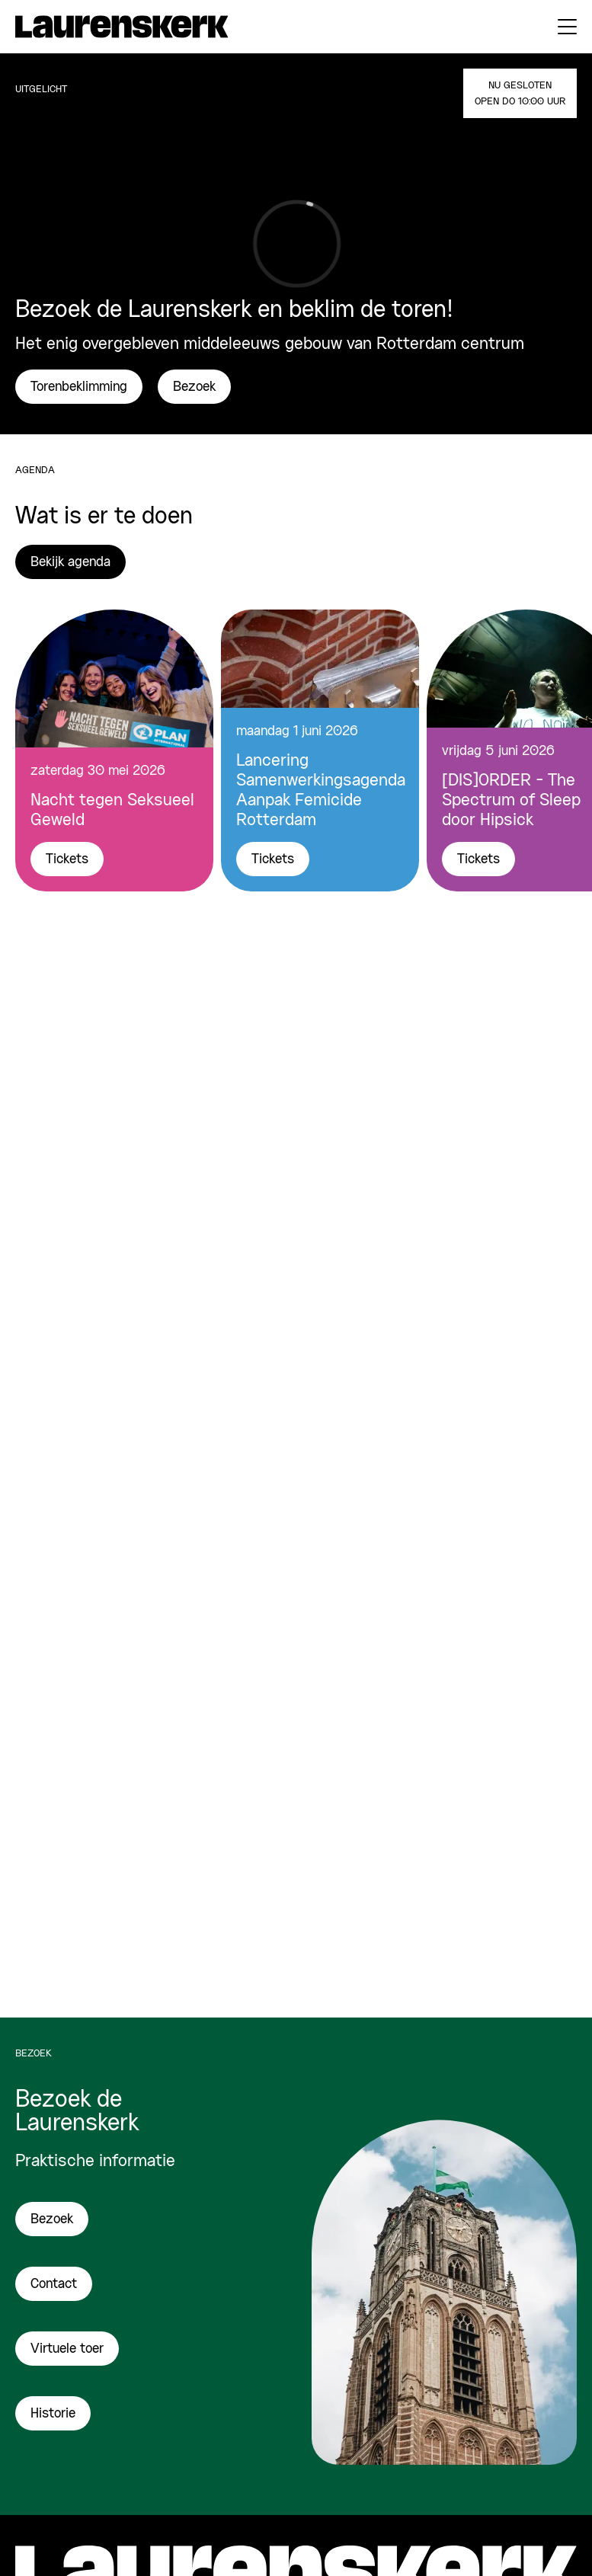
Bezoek (194, 387)
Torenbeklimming (78, 387)
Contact (53, 2284)
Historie (52, 2414)
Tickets (67, 859)
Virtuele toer (67, 2349)
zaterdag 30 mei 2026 (97, 771)
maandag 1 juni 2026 (297, 731)
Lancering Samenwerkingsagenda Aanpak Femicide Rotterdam (320, 791)
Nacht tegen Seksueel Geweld (112, 810)
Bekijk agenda (70, 562)
